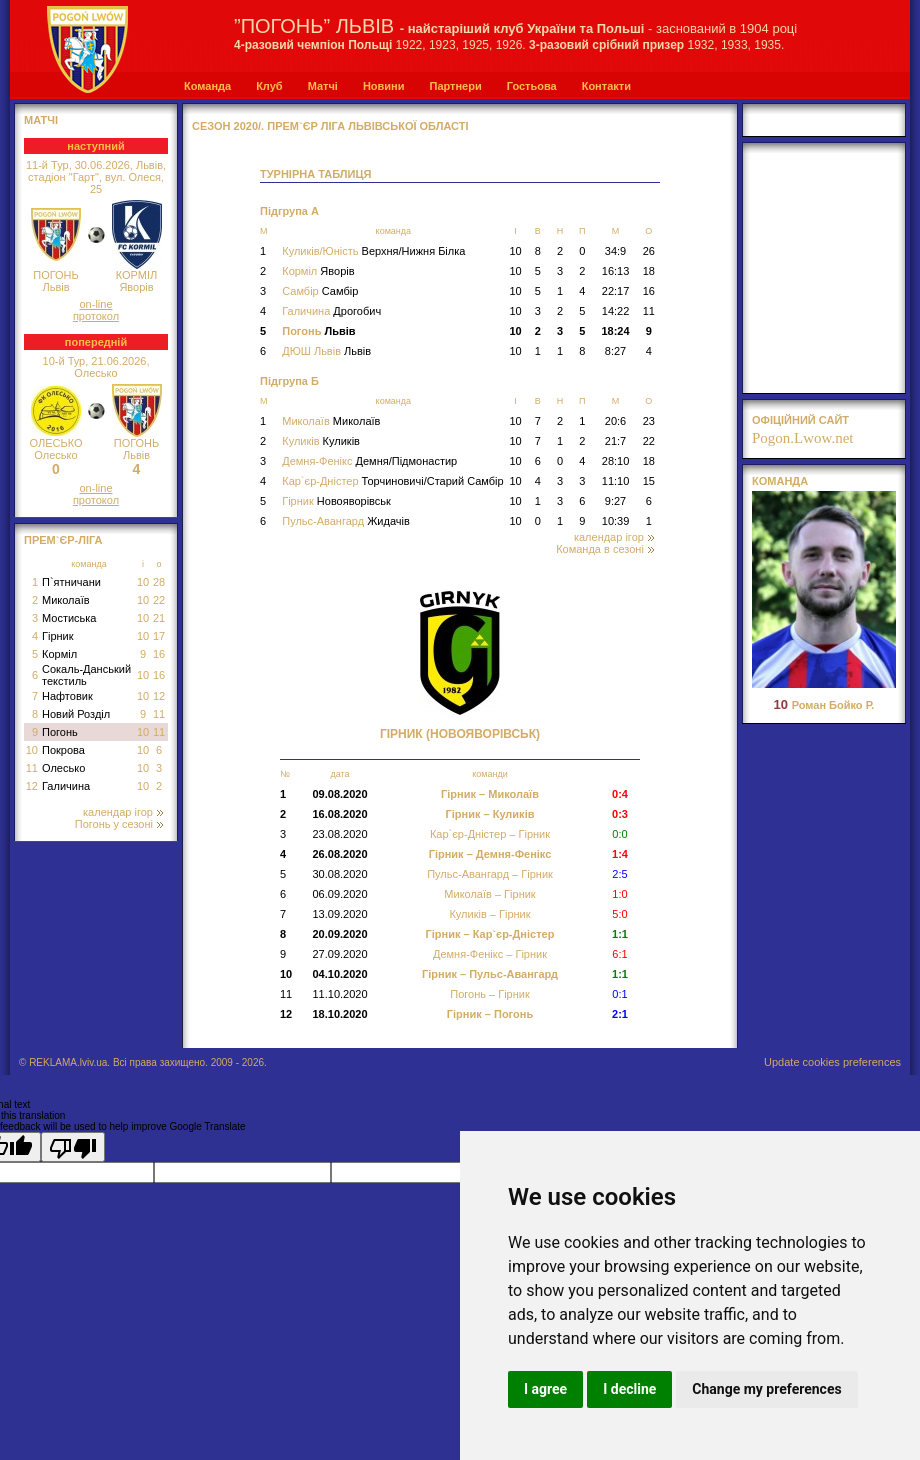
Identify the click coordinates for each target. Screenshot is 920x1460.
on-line (95, 304)
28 (159, 582)
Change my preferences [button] (766, 1389)
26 (649, 251)
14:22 (616, 311)
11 (159, 714)
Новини (384, 86)
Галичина (66, 786)
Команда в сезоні (605, 549)
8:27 (615, 351)
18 (649, 271)
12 (159, 696)
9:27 (615, 501)
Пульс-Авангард (346, 521)
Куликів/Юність (373, 251)
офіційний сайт (800, 420)
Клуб (269, 86)
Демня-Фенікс (369, 461)
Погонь (60, 732)
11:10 (616, 481)
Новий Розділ (76, 714)
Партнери (455, 86)
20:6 (615, 421)
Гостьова (532, 86)
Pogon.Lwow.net (803, 438)
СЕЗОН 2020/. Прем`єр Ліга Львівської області (330, 126)
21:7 (615, 441)
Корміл (59, 654)
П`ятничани (71, 582)
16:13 (616, 271)
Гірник (58, 636)
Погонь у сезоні (119, 824)
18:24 (615, 331)
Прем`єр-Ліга (63, 540)
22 (159, 600)
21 (159, 618)
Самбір (320, 291)
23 (649, 421)
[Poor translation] (73, 1147)
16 (159, 654)
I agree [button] (545, 1389)
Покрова (63, 750)
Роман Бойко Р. (824, 705)
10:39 (616, 521)
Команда (207, 86)
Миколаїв (66, 600)
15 (649, 481)
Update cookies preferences (832, 1062)
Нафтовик (67, 696)
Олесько (63, 768)
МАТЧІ (41, 120)
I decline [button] (629, 1389)
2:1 (620, 1014)
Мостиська (69, 618)
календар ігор (123, 812)
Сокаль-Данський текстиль (86, 675)
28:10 (616, 461)
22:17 (616, 291)
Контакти (606, 86)
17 (159, 636)
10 (143, 582)
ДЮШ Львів (326, 351)
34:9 (615, 251)
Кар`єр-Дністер (392, 481)
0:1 (619, 994)
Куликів (321, 441)
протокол (96, 316)
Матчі (323, 86)
